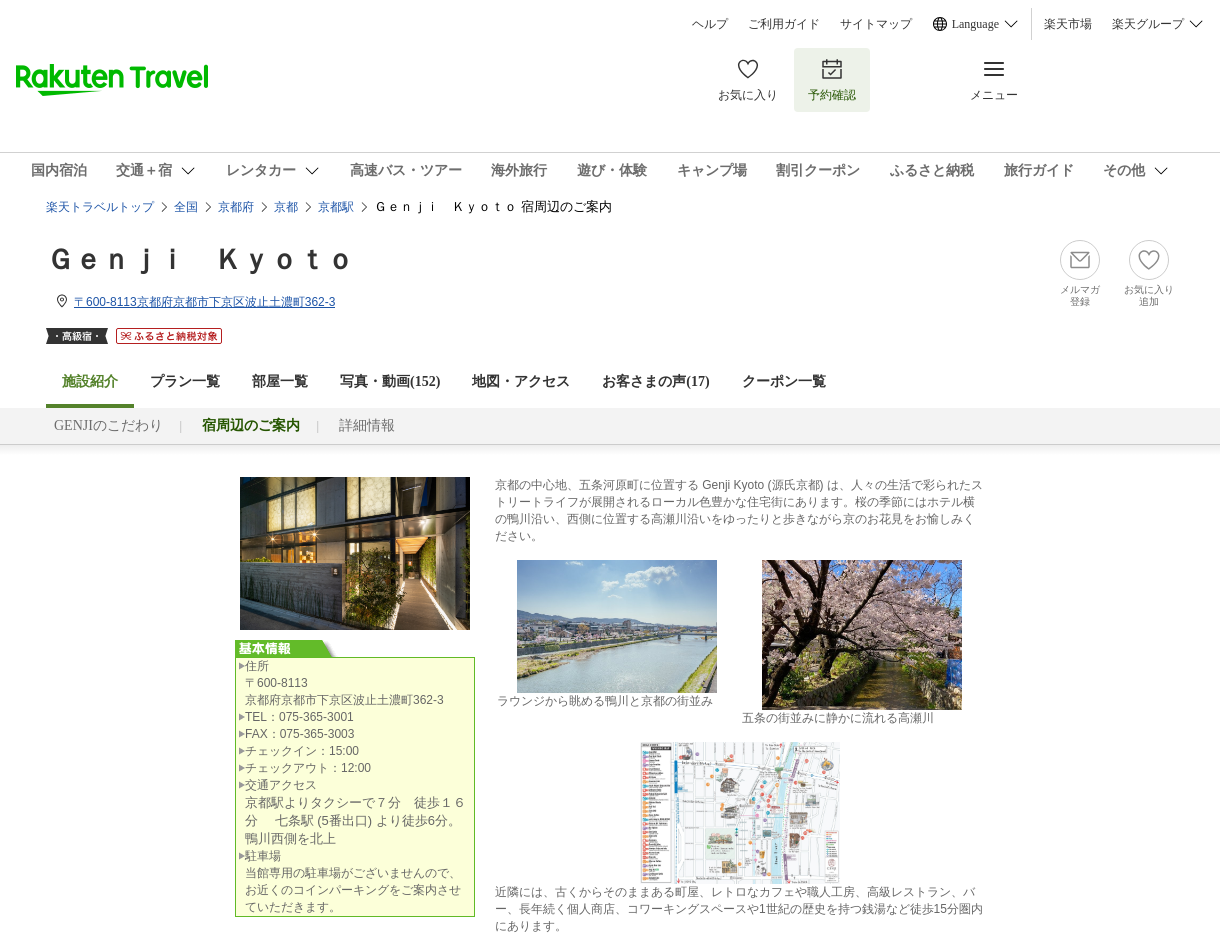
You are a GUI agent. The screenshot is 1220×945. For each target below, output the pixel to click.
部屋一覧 (280, 381)
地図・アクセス (521, 381)
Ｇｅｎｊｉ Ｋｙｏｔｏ (200, 259)
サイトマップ (876, 24)
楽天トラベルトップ (100, 207)
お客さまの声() (655, 381)
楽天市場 (1068, 24)
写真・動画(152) (390, 381)
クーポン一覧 (784, 381)
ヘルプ (710, 24)
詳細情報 (367, 425)
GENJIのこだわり (108, 425)
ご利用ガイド (784, 24)
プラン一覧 (185, 381)
